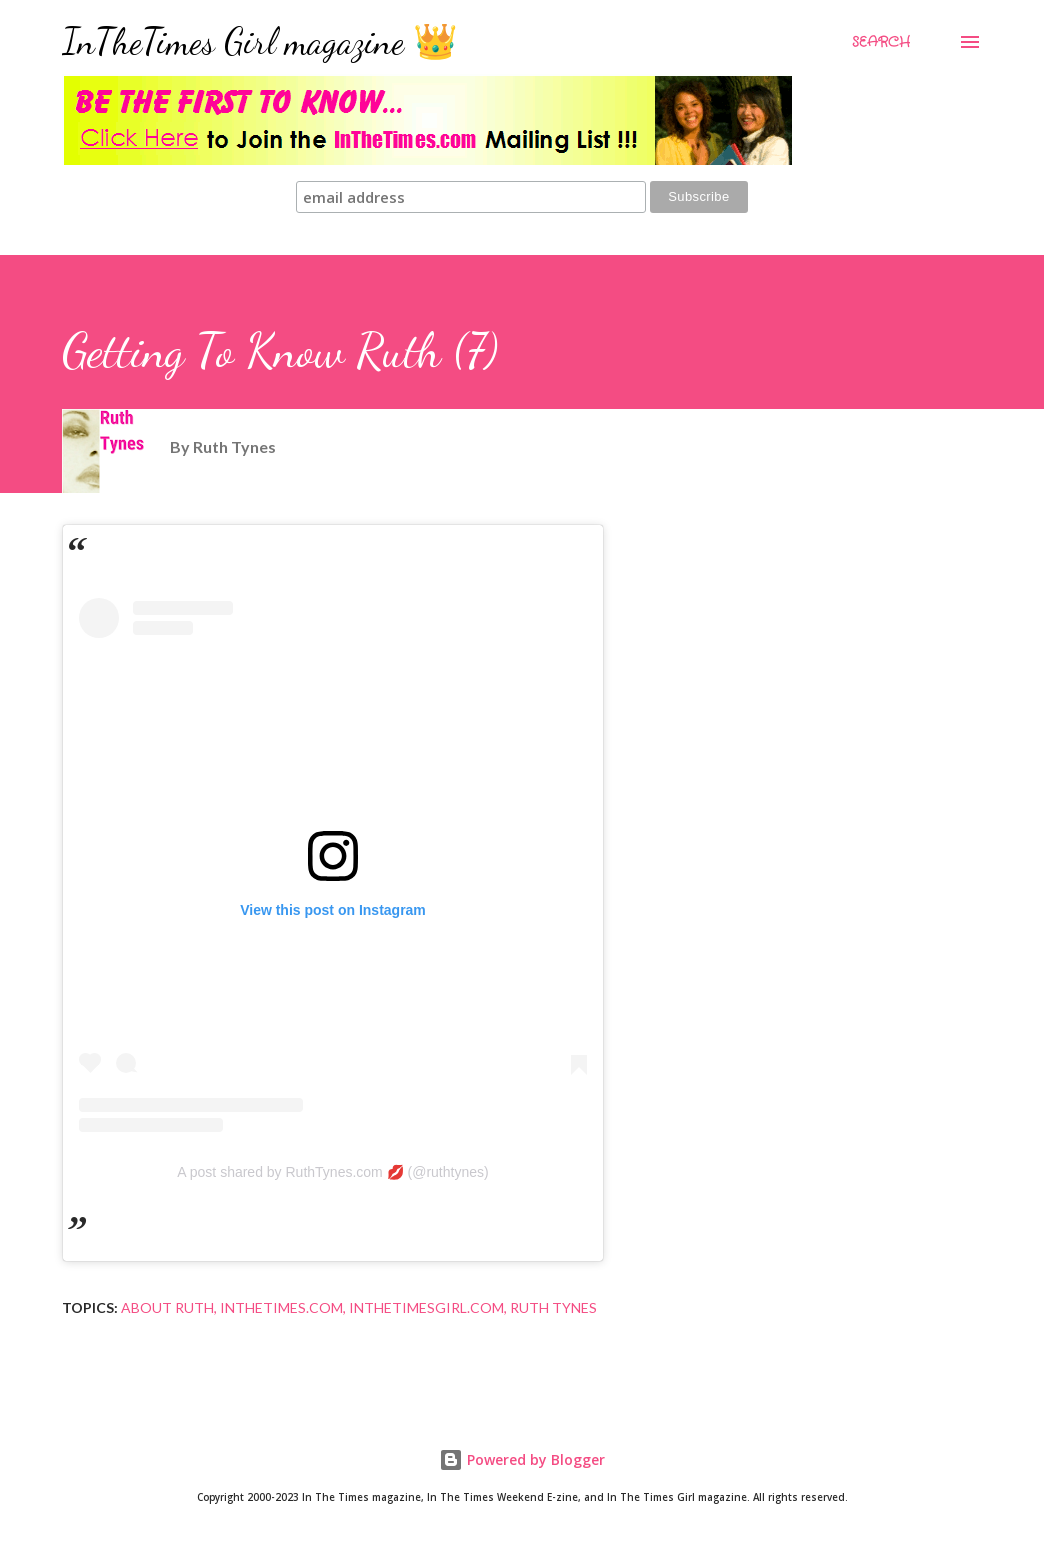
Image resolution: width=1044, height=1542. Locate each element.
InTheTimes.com (281, 1307)
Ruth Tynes (553, 1307)
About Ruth (167, 1307)
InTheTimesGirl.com (426, 1307)
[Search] (881, 42)
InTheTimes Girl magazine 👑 (260, 41)
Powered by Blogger (522, 1459)
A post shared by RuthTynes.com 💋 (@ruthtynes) (332, 1172)
